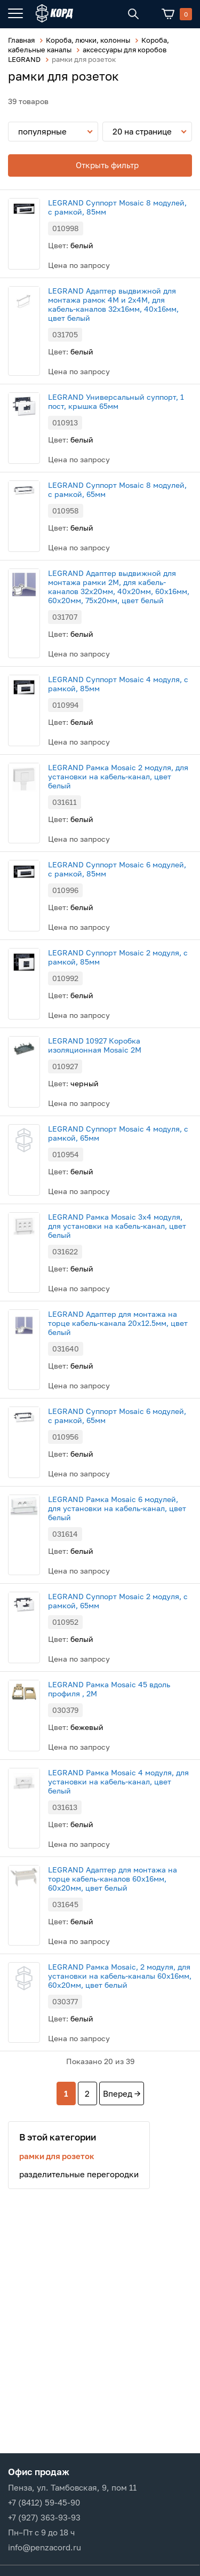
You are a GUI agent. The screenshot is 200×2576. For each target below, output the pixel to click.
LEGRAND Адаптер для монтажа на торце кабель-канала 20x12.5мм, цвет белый (118, 1323)
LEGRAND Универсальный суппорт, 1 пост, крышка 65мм (116, 401)
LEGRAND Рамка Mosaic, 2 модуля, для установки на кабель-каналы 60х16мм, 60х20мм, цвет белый (119, 1975)
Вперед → (121, 2093)
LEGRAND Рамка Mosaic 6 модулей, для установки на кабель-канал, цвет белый (117, 1508)
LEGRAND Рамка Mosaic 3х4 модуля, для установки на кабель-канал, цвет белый (117, 1225)
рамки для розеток (56, 2156)
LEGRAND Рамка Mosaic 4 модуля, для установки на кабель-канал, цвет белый (118, 1781)
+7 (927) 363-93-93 (44, 2517)
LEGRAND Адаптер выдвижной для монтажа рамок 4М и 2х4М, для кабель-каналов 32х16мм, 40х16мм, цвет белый (113, 304)
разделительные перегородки (79, 2174)
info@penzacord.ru (44, 2547)
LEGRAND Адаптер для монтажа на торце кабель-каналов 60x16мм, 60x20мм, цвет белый (112, 1878)
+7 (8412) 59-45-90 (44, 2502)
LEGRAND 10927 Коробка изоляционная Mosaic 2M (94, 1045)
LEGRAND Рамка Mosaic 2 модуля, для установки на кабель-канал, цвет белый (118, 776)
